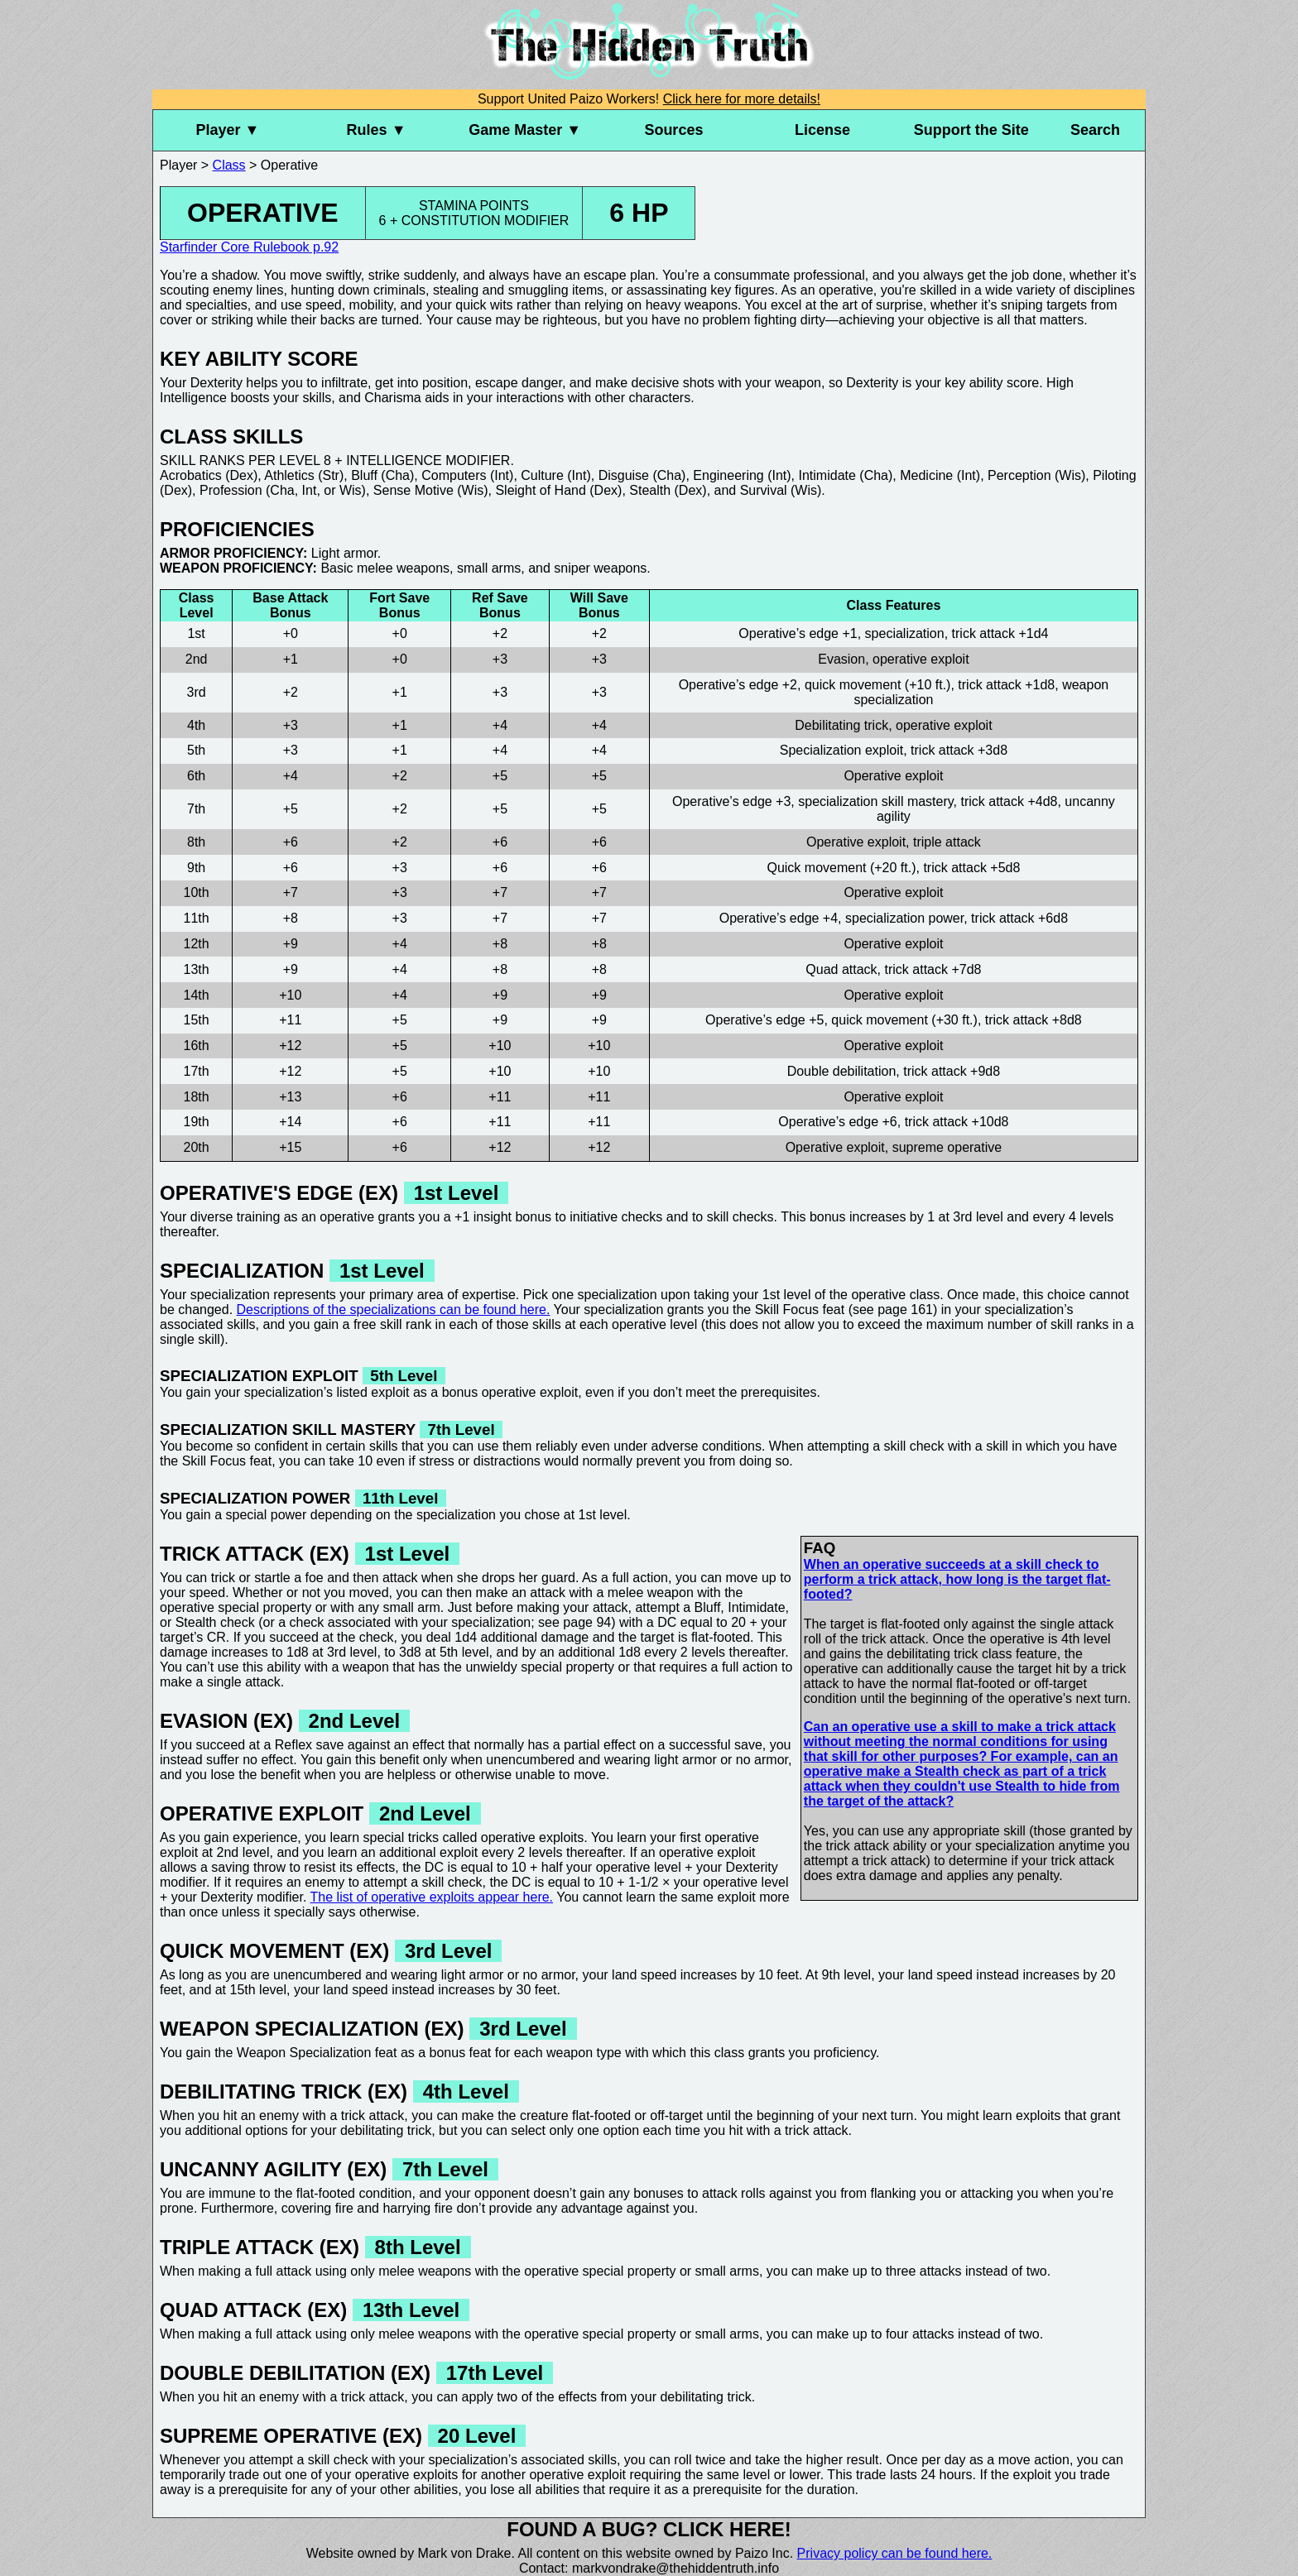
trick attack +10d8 (957, 1122)
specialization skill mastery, (877, 801)
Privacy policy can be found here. (895, 2553)
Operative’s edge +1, (799, 633)
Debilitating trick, (843, 725)
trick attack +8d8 (1033, 1020)
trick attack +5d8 (971, 868)
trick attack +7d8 (933, 969)
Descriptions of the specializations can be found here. (393, 1309)
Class (229, 165)
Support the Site (971, 130)
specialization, (907, 633)
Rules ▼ (376, 130)
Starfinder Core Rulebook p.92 (249, 247)
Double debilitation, (843, 1071)
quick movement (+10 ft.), (879, 685)
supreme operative (947, 1147)
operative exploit (921, 659)
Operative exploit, (858, 842)
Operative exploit (893, 776)
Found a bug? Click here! (649, 2529)
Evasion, (843, 659)
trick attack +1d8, (1008, 685)
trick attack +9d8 (951, 1071)
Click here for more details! (741, 99)
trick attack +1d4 (1000, 633)
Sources (673, 130)
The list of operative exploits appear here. (432, 1897)
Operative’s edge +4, (780, 918)
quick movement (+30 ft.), (906, 1020)
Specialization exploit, (843, 750)
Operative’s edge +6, (839, 1122)
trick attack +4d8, (1010, 801)
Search (1095, 130)
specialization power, (906, 918)
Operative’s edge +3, (733, 801)
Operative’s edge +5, (766, 1020)
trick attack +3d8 (959, 750)
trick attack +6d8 (1019, 918)
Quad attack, (843, 969)
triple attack (947, 842)
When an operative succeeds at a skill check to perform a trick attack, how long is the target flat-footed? (957, 1579)
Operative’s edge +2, (740, 685)
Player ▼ (227, 130)
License (822, 130)
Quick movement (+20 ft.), (843, 868)
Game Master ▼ (525, 130)
